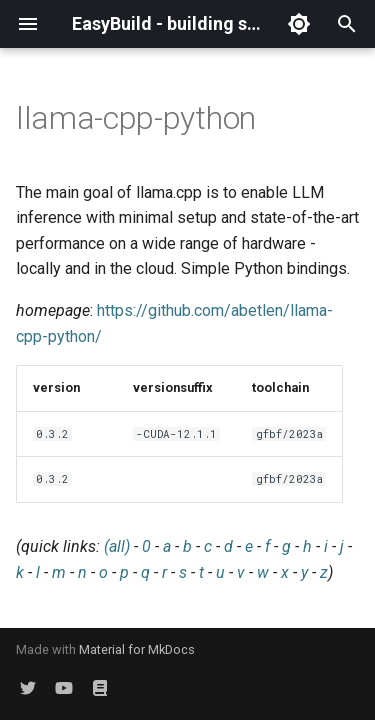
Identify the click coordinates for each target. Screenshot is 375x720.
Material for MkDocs (137, 649)
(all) (117, 546)
